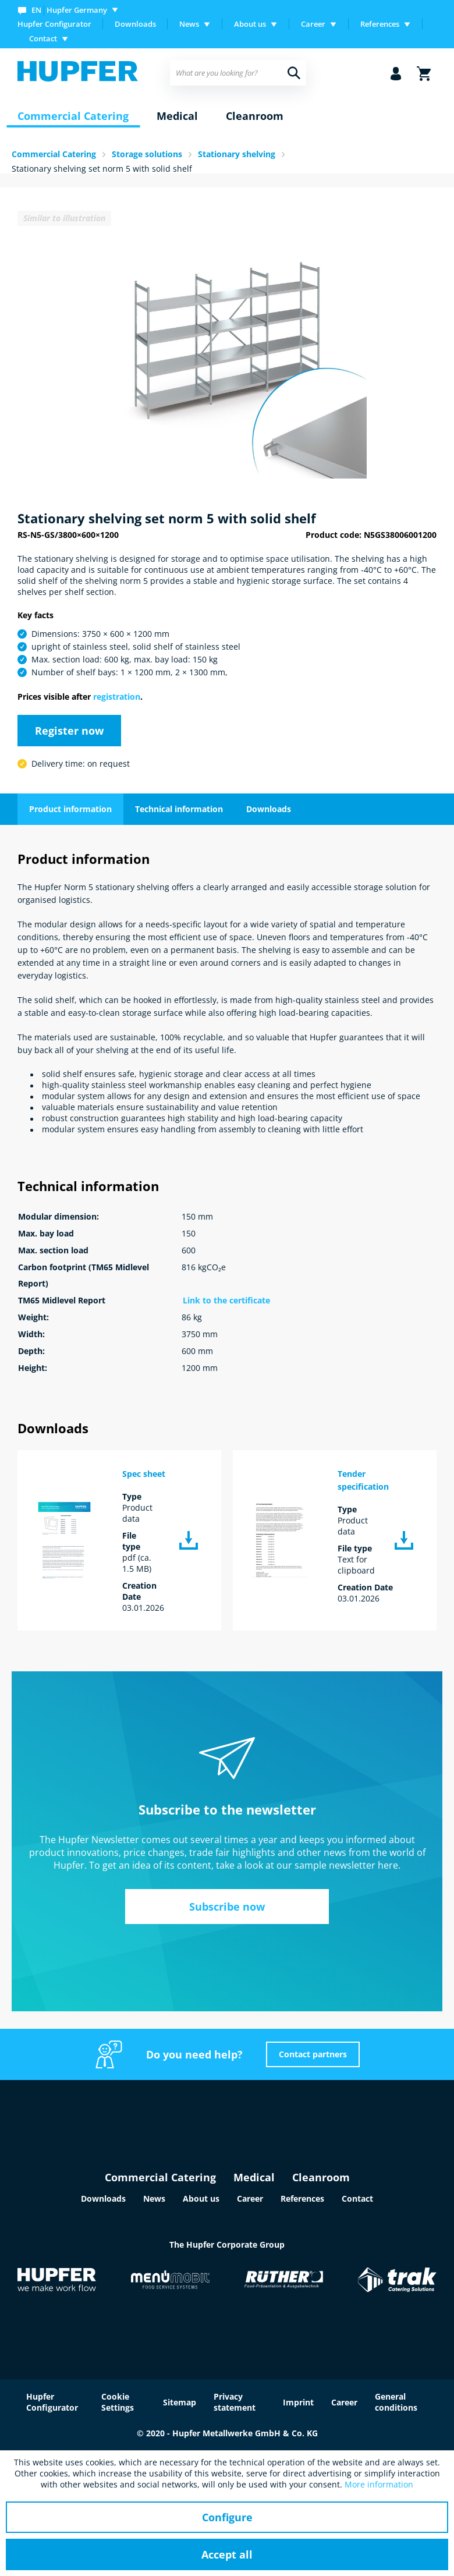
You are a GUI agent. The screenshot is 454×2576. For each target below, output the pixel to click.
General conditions (396, 2402)
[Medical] (177, 116)
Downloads (135, 24)
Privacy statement (235, 2402)
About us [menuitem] (250, 24)
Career (250, 2198)
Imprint (298, 2402)
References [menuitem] (379, 24)
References (302, 2198)
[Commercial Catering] (73, 116)
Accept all (227, 2554)
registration (116, 696)
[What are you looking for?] (238, 73)
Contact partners (313, 2054)
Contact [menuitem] (43, 38)
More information (379, 2484)
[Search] (294, 73)
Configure (227, 2517)
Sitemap (179, 2402)
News (154, 2198)
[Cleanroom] (254, 116)
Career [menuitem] (313, 24)
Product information (70, 808)
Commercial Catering (160, 2177)
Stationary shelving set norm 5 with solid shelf (102, 168)
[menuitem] (70, 9)
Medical (254, 2177)
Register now (69, 731)
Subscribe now (227, 1907)
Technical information (179, 808)
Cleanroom (321, 2177)
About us (201, 2198)
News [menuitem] (189, 24)
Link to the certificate (226, 1300)
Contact (357, 2198)
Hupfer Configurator (54, 24)
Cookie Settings (117, 2402)
